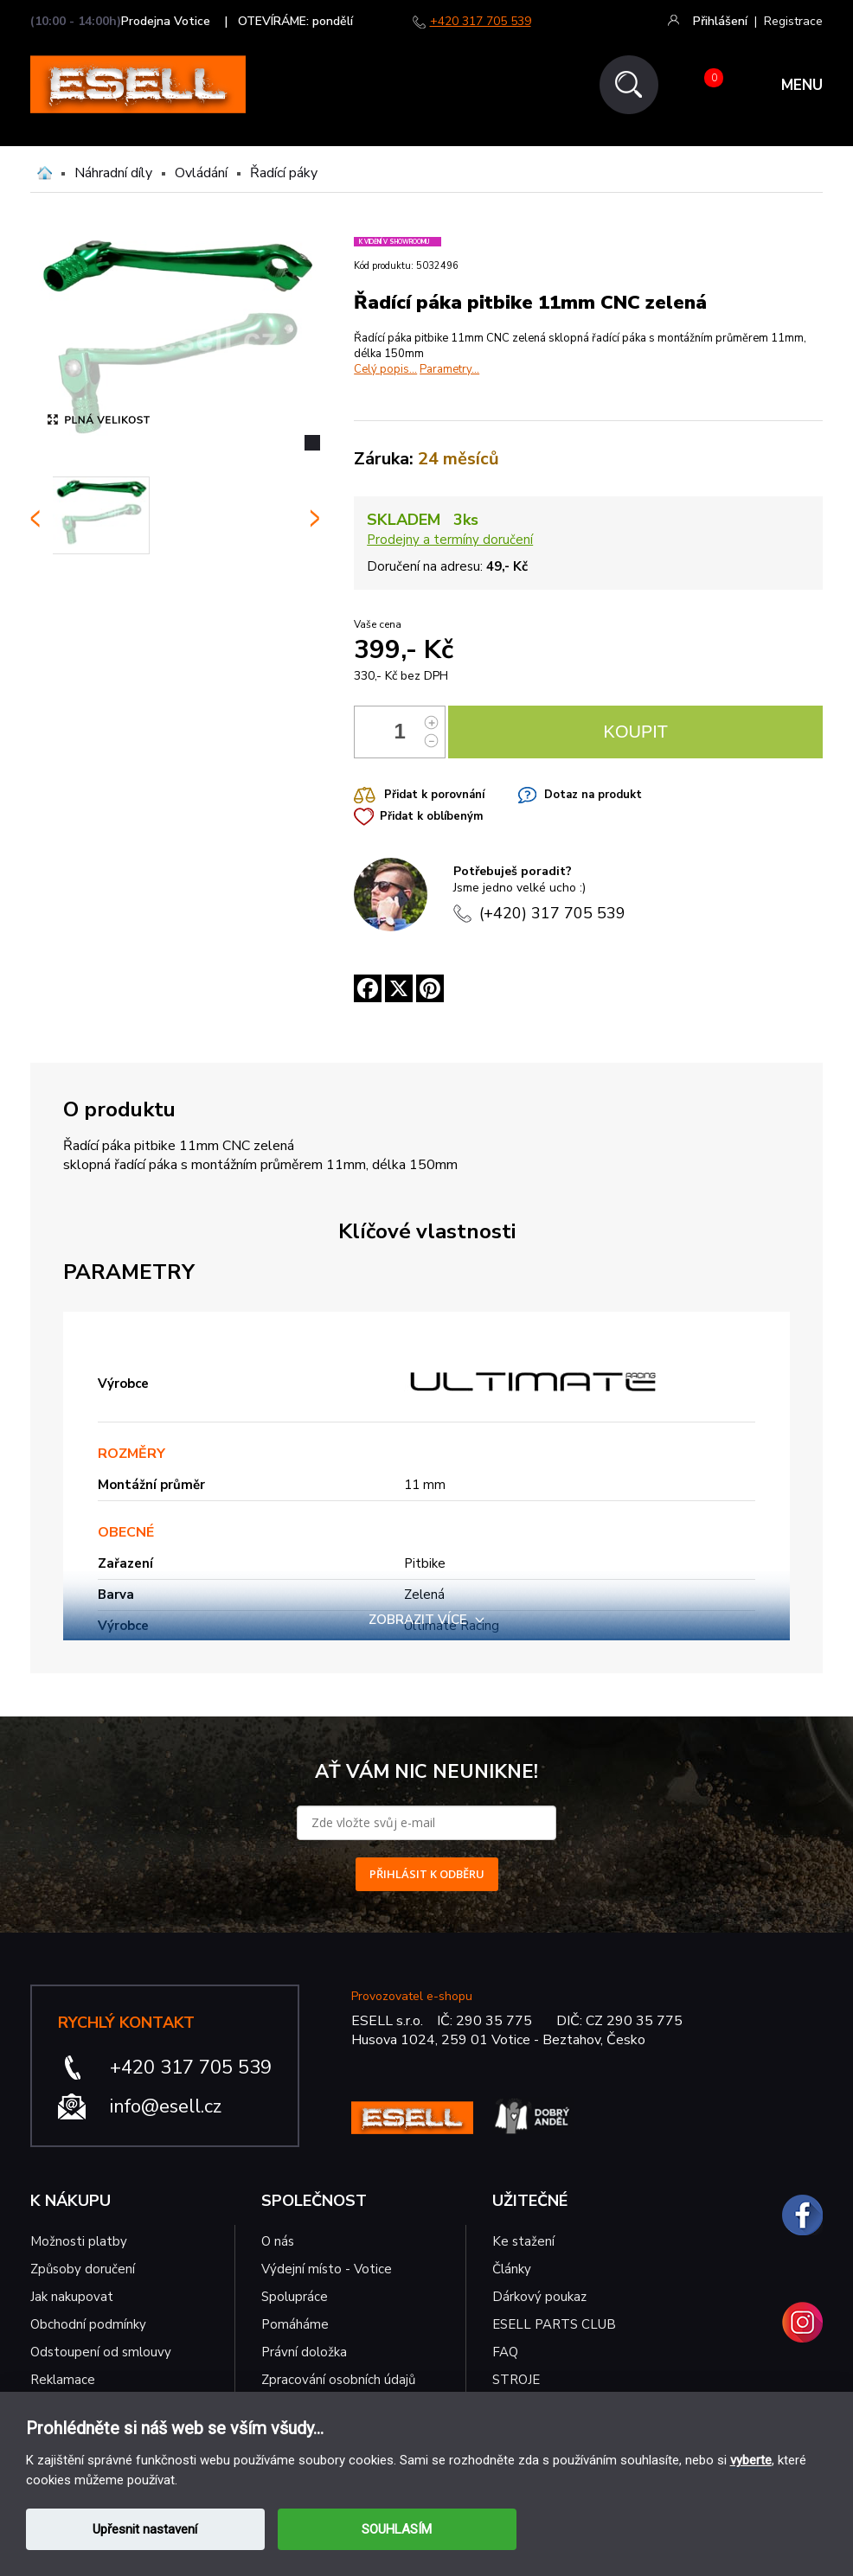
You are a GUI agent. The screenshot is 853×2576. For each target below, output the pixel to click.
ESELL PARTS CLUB (554, 2324)
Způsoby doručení (82, 2269)
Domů (44, 173)
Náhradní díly (113, 172)
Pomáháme (295, 2324)
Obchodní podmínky (88, 2324)
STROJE (516, 2379)
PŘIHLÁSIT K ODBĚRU (426, 1874)
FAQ (505, 2352)
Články (511, 2269)
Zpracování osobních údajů (338, 2379)
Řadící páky (283, 172)
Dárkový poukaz (539, 2296)
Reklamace (62, 2379)
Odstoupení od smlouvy (100, 2352)
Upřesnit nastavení (145, 2529)
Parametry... (449, 369)
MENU (802, 85)
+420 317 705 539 (480, 21)
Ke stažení (523, 2241)
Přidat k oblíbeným (431, 816)
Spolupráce (294, 2296)
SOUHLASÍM (397, 2529)
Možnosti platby (78, 2241)
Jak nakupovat (71, 2296)
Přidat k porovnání (434, 794)
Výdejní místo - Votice (326, 2269)
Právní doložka (304, 2352)
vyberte (751, 2460)
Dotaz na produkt (593, 794)
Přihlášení (720, 21)
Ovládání (201, 172)
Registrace (793, 21)
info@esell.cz (165, 2106)
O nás (277, 2241)
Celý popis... (385, 369)
